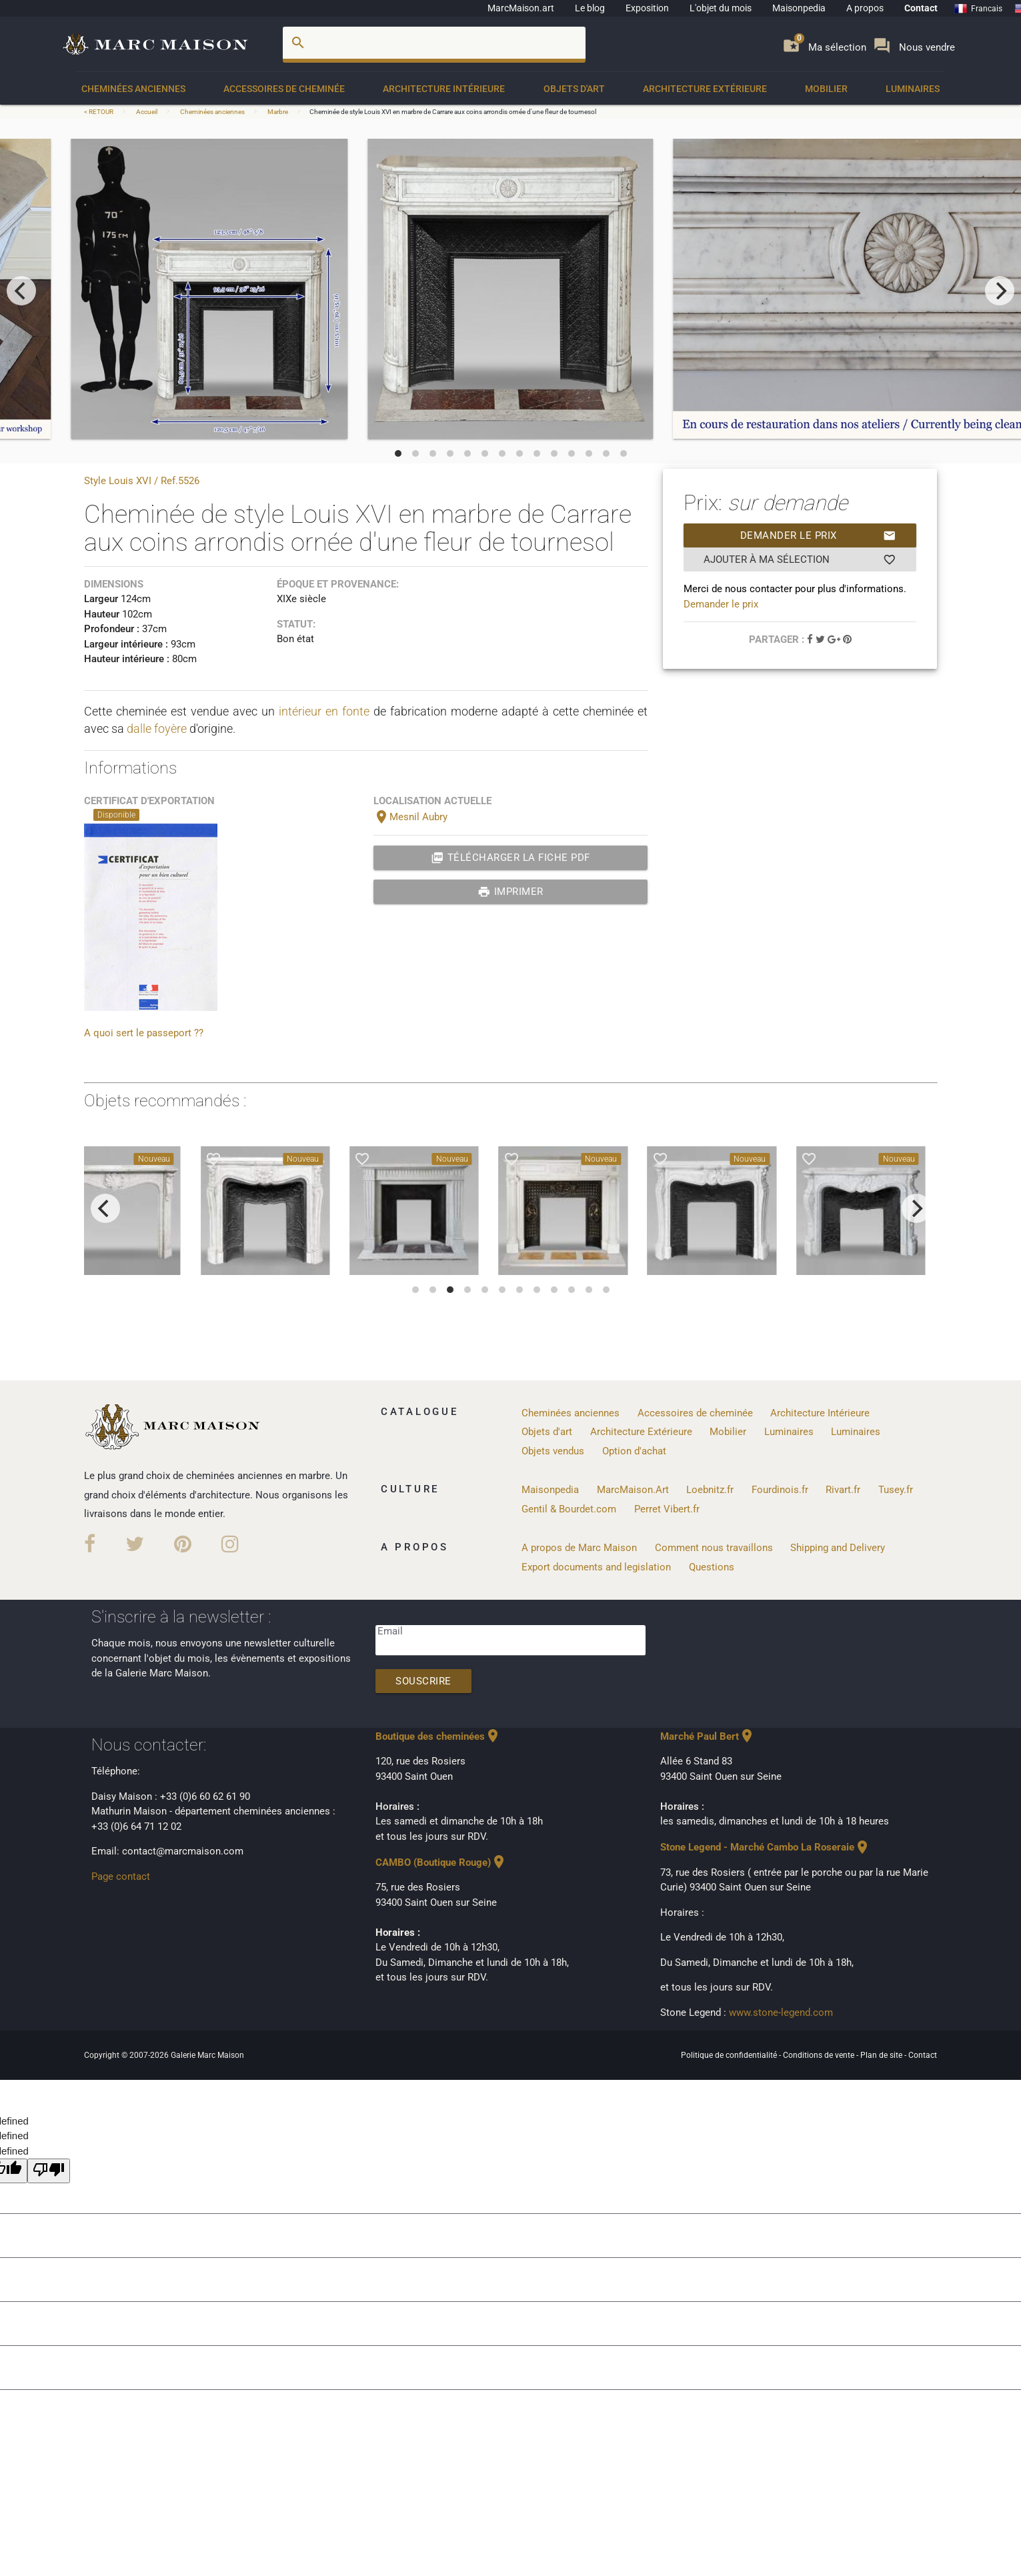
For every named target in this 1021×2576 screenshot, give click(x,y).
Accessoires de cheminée (284, 88)
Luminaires (913, 88)
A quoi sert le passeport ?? (143, 1033)
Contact (921, 8)
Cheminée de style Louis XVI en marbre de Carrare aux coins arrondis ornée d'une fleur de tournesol (452, 111)
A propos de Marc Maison (579, 1548)
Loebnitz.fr (710, 1490)
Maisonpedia (799, 8)
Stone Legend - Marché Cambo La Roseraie (765, 1847)
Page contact (120, 1876)
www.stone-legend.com (781, 2013)
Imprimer (510, 892)
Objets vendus (553, 1451)
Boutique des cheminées (438, 1736)
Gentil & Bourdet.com (569, 1509)
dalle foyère (157, 729)
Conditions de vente (819, 2055)
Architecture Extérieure (705, 88)
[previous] (21, 290)
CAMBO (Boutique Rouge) (441, 1862)
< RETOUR (99, 111)
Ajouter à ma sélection (800, 559)
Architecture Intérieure (444, 88)
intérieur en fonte (324, 711)
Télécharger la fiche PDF (510, 858)
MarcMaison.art (520, 8)
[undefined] (48, 2171)
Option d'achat (634, 1451)
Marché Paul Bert (707, 1736)
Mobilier (826, 88)
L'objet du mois (721, 8)
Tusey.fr (895, 1490)
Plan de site (882, 2055)
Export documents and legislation (596, 1567)
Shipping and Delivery (837, 1548)
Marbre (277, 111)
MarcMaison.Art (633, 1490)
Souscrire (423, 1681)
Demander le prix (818, 535)
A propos (865, 8)
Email (390, 1631)
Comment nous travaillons (714, 1548)
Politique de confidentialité (730, 2055)
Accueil (147, 111)
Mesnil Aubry (410, 817)
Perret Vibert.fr (667, 1509)
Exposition (647, 8)
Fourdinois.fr (780, 1490)
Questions (711, 1567)
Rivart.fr (843, 1490)
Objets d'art (574, 88)
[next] (999, 290)
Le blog (590, 8)
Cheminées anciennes (133, 88)
